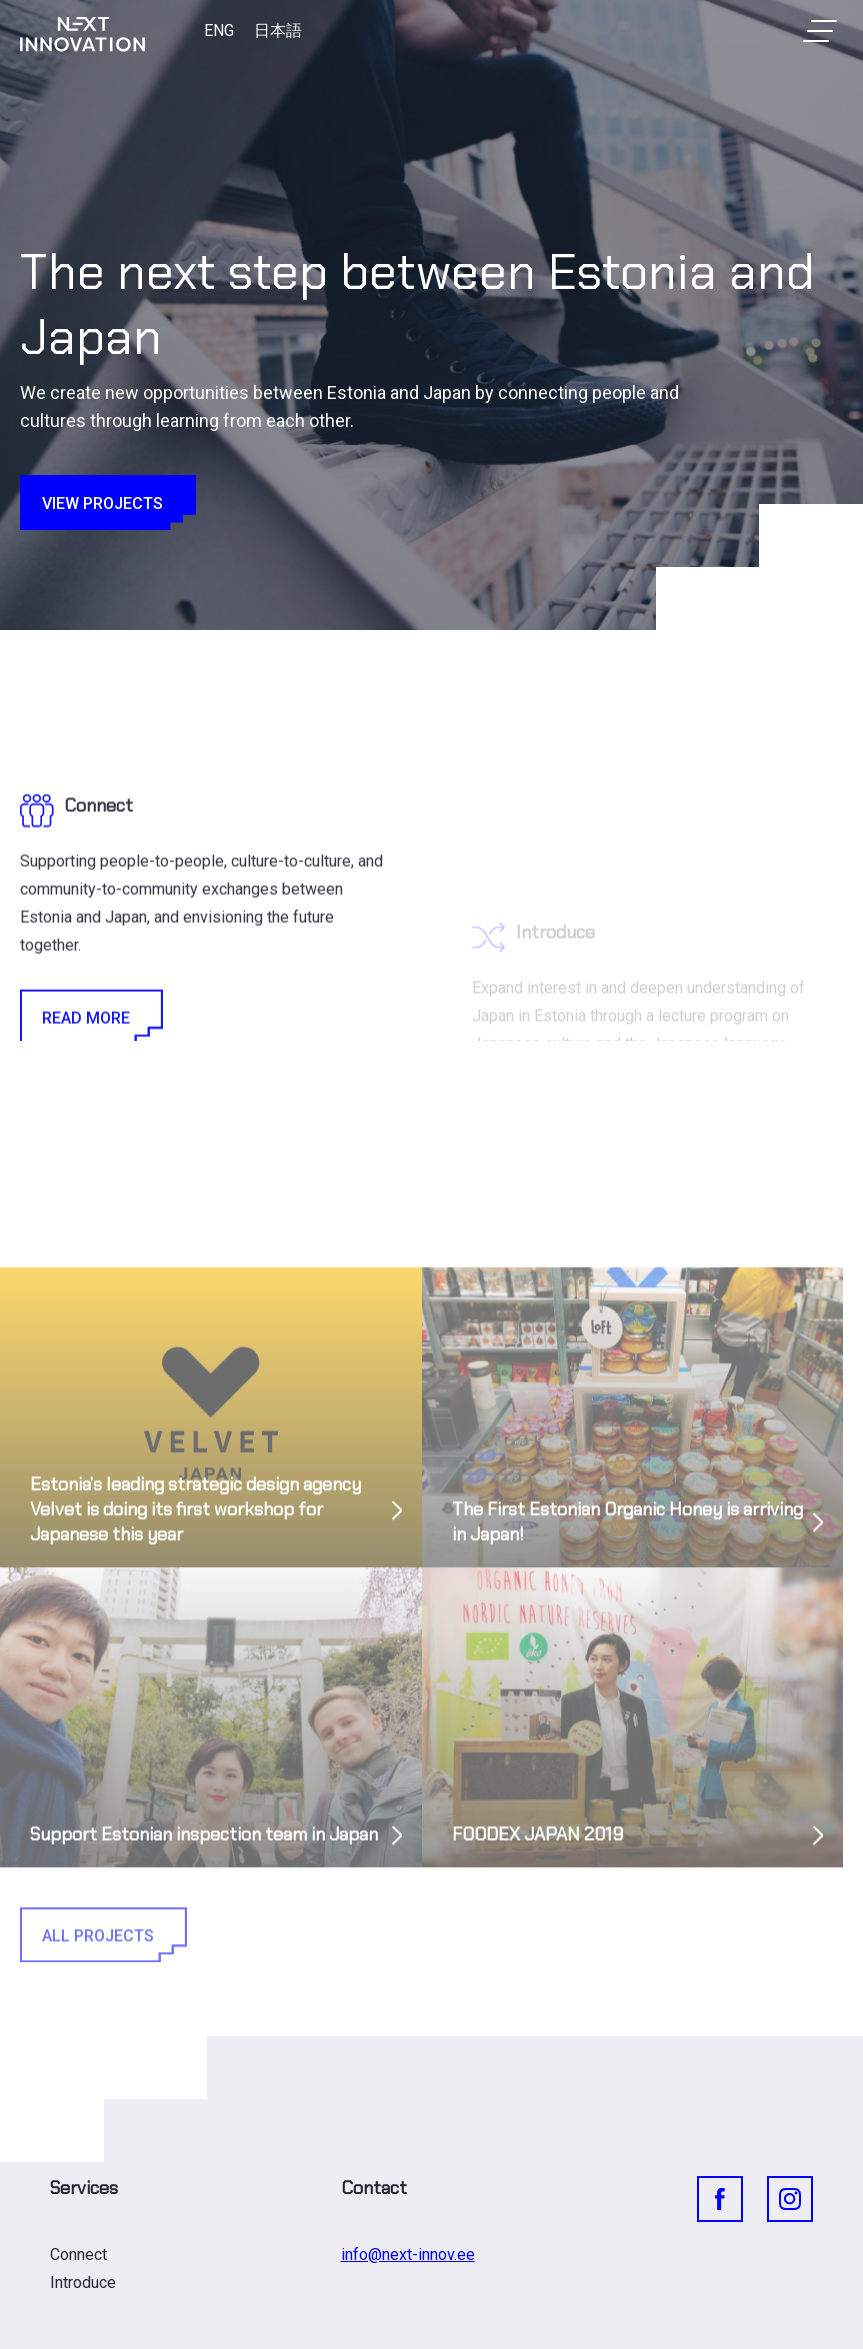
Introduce (83, 2282)
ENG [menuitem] (219, 30)
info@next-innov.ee (408, 2254)
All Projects (102, 2018)
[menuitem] (219, 31)
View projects (106, 502)
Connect (78, 2254)
